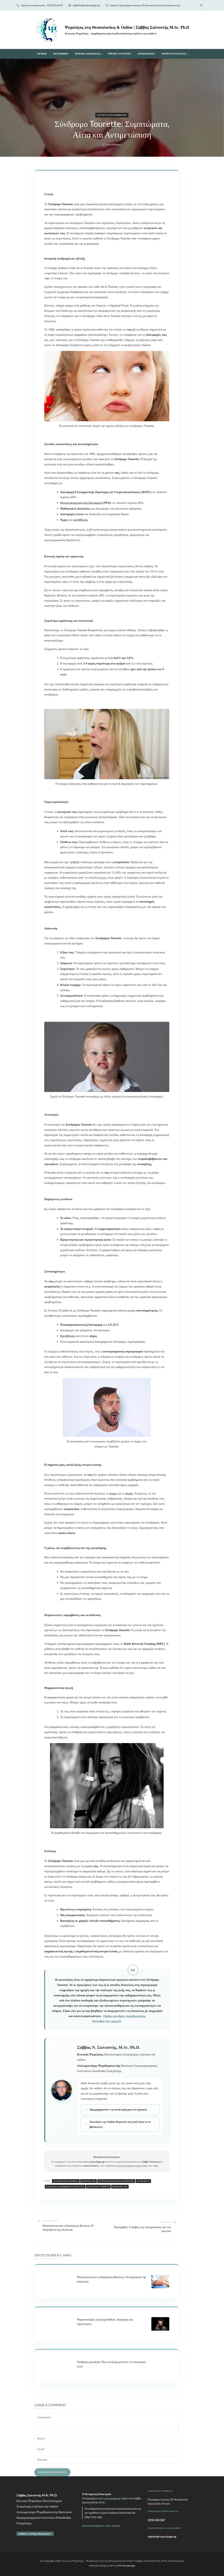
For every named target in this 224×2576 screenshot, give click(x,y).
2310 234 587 (156, 2520)
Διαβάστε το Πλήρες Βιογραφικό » (35, 2533)
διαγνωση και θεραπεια (66, 2181)
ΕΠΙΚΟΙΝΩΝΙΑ (146, 53)
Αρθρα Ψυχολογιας (173, 53)
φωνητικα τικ (120, 2187)
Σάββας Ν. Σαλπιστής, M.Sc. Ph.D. (108, 2047)
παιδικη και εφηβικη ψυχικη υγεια (65, 2187)
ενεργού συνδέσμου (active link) (131, 2165)
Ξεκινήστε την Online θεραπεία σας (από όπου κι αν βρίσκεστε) (120, 2124)
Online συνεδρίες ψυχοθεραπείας (124, 2016)
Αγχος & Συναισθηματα (112, 115)
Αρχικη (42, 53)
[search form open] (201, 5)
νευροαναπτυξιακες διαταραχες (116, 2181)
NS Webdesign (126, 2565)
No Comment (113, 145)
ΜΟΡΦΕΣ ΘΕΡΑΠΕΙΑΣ (87, 53)
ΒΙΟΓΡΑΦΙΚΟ (60, 53)
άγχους (102, 877)
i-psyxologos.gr (112, 2498)
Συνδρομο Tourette (98, 2187)
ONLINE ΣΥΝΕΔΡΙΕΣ (119, 53)
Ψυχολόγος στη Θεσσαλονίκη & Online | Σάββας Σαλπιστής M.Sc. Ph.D (127, 27)
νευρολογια (143, 2181)
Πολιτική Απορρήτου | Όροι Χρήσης (101, 2525)
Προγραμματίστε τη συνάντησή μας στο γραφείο (118, 2109)
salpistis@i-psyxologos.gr (86, 5)
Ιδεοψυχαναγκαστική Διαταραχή (81, 503)
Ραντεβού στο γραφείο (106, 2021)
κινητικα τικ (88, 2181)
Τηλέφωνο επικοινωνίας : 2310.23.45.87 (42, 5)
